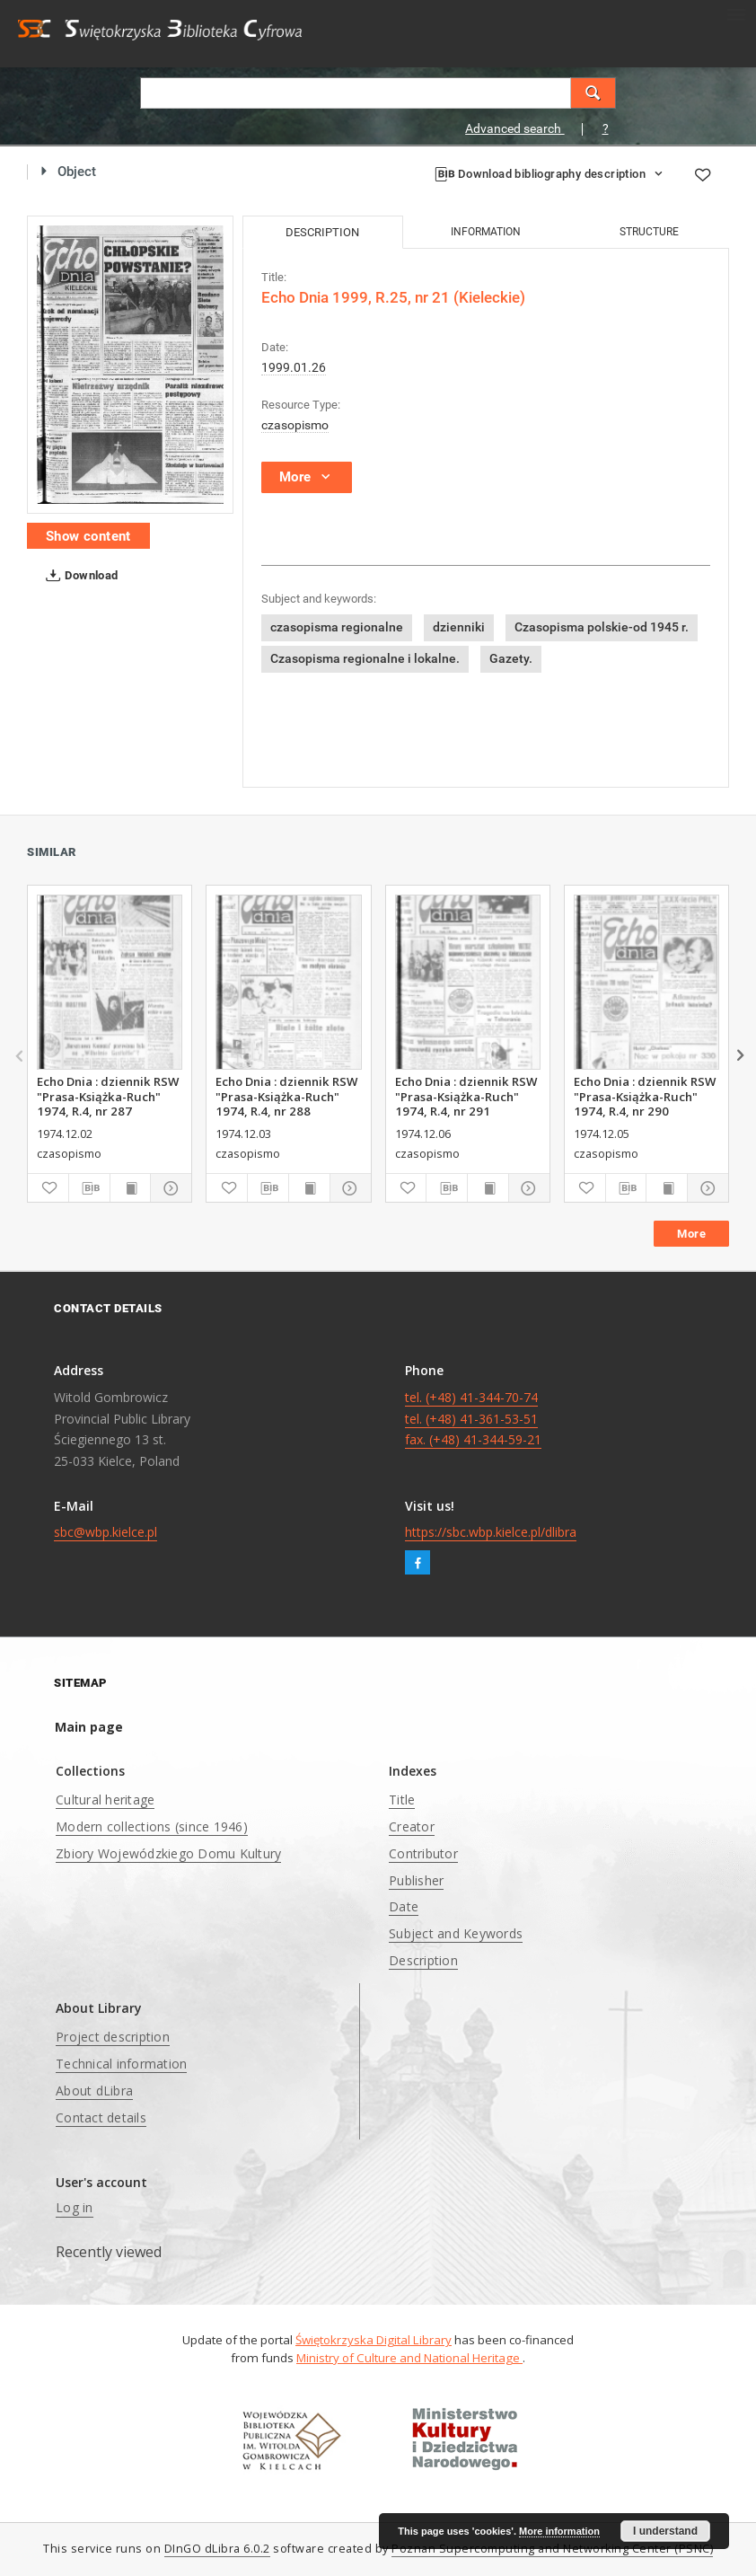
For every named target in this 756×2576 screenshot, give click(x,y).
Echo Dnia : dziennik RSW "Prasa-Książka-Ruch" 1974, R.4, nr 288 (286, 1095)
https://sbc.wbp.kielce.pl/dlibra (490, 1531)
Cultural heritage (105, 1799)
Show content (88, 536)
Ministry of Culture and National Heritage (409, 2358)
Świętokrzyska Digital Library (373, 2340)
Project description (113, 2036)
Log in (74, 2207)
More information (559, 2531)
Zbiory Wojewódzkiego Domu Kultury (168, 1853)
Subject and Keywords (456, 1933)
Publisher (416, 1880)
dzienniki (459, 627)
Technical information (121, 2063)
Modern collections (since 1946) (152, 1826)
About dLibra (94, 2090)
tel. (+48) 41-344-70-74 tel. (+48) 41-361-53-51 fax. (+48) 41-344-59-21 (473, 1419)
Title (402, 1799)
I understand (665, 2531)
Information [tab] (486, 231)
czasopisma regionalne (336, 627)
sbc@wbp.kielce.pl (105, 1531)
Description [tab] (322, 232)
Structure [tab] (649, 231)
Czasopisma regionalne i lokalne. (365, 658)
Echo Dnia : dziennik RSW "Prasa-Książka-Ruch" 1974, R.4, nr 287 (108, 1095)
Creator (412, 1826)
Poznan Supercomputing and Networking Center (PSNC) (552, 2548)
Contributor (423, 1853)
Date (403, 1906)
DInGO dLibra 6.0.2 (217, 2548)
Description (423, 1960)
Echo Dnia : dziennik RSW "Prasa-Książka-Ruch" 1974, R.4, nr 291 (466, 1095)
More (691, 1233)
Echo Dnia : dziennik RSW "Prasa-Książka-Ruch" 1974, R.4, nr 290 (645, 1095)
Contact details (101, 2117)
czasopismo (295, 425)
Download (79, 576)
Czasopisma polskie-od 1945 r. (601, 627)
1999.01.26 (293, 367)
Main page (89, 1726)
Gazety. (510, 658)
